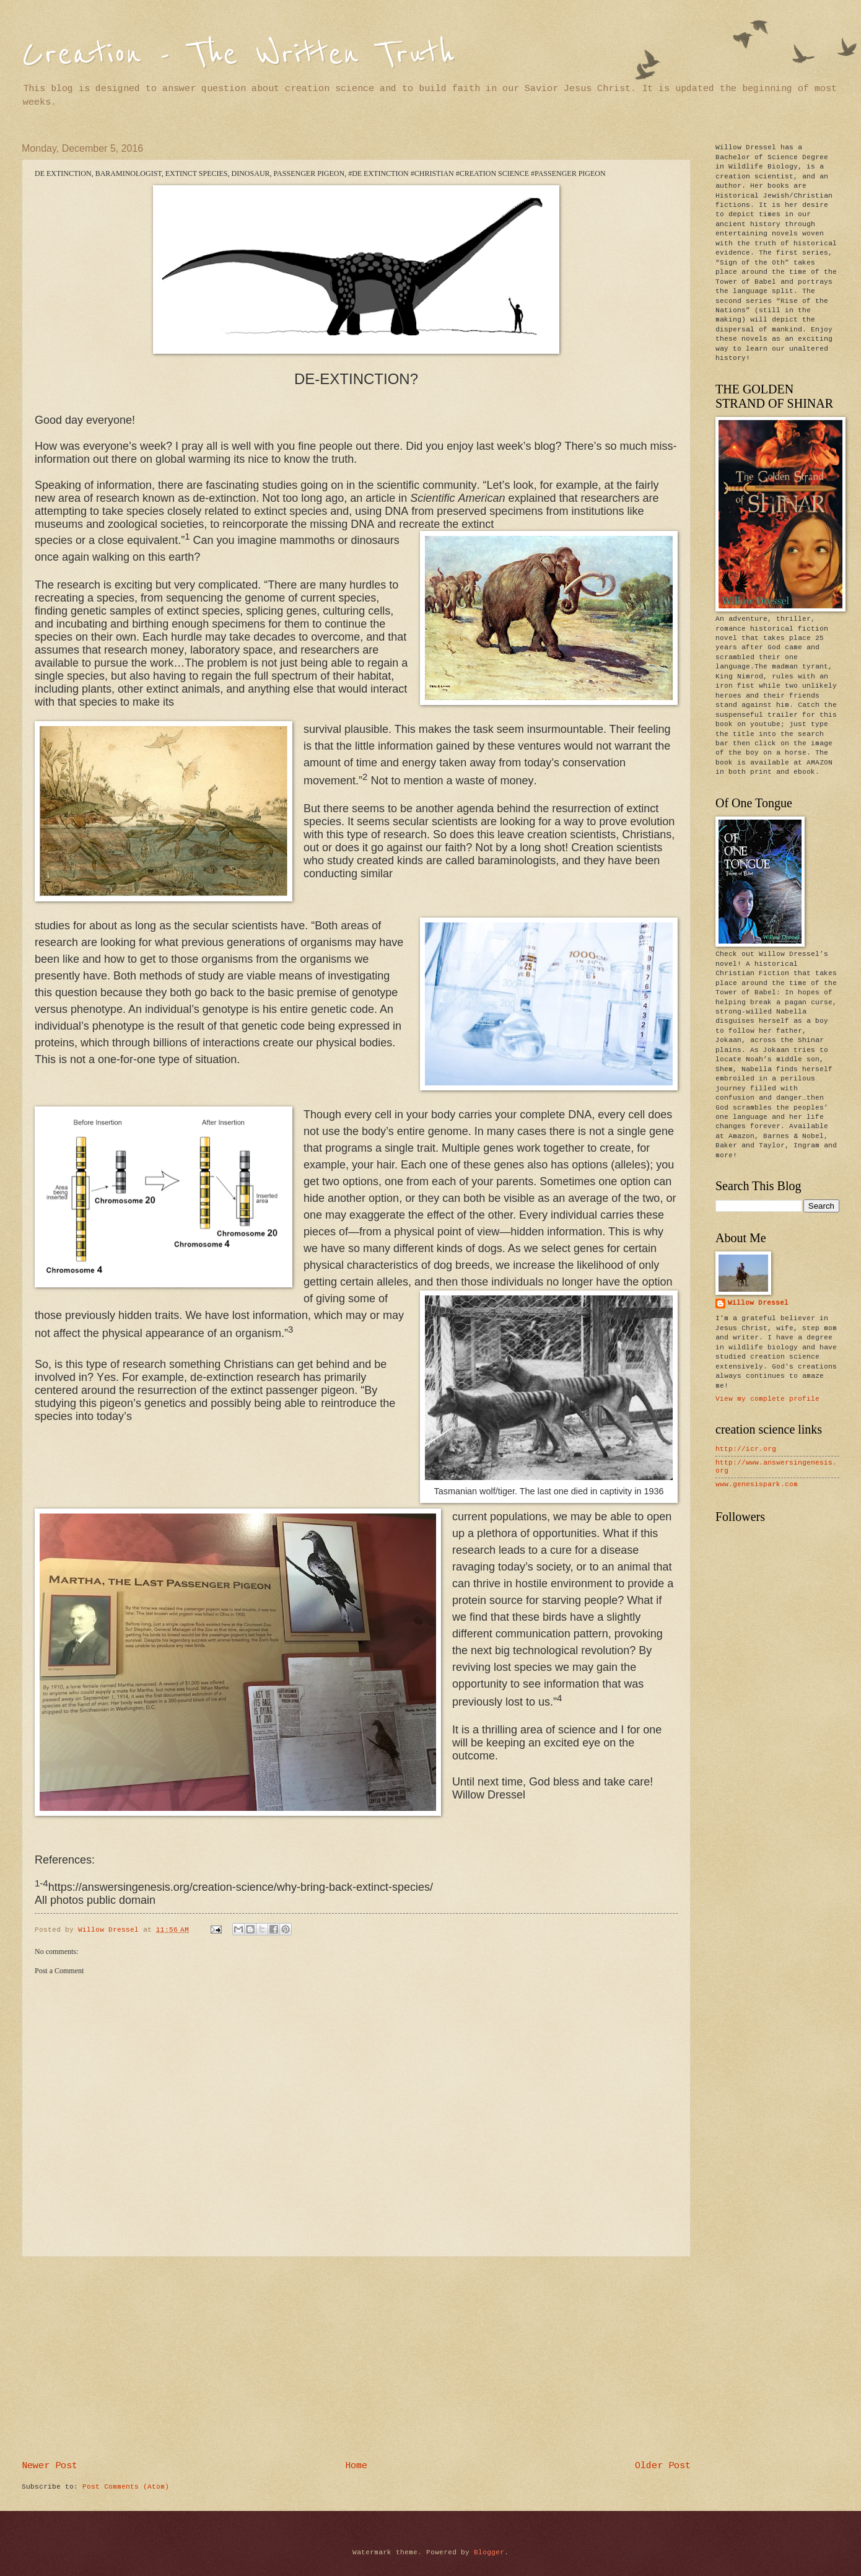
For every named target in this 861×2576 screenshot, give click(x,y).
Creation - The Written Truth (238, 54)
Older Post (663, 2465)
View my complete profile (767, 1399)
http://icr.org (745, 1449)
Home (356, 2465)
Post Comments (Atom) (125, 2487)
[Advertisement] (356, 2359)
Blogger (489, 2552)
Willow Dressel (758, 1303)
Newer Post (49, 2465)
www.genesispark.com (756, 1484)
